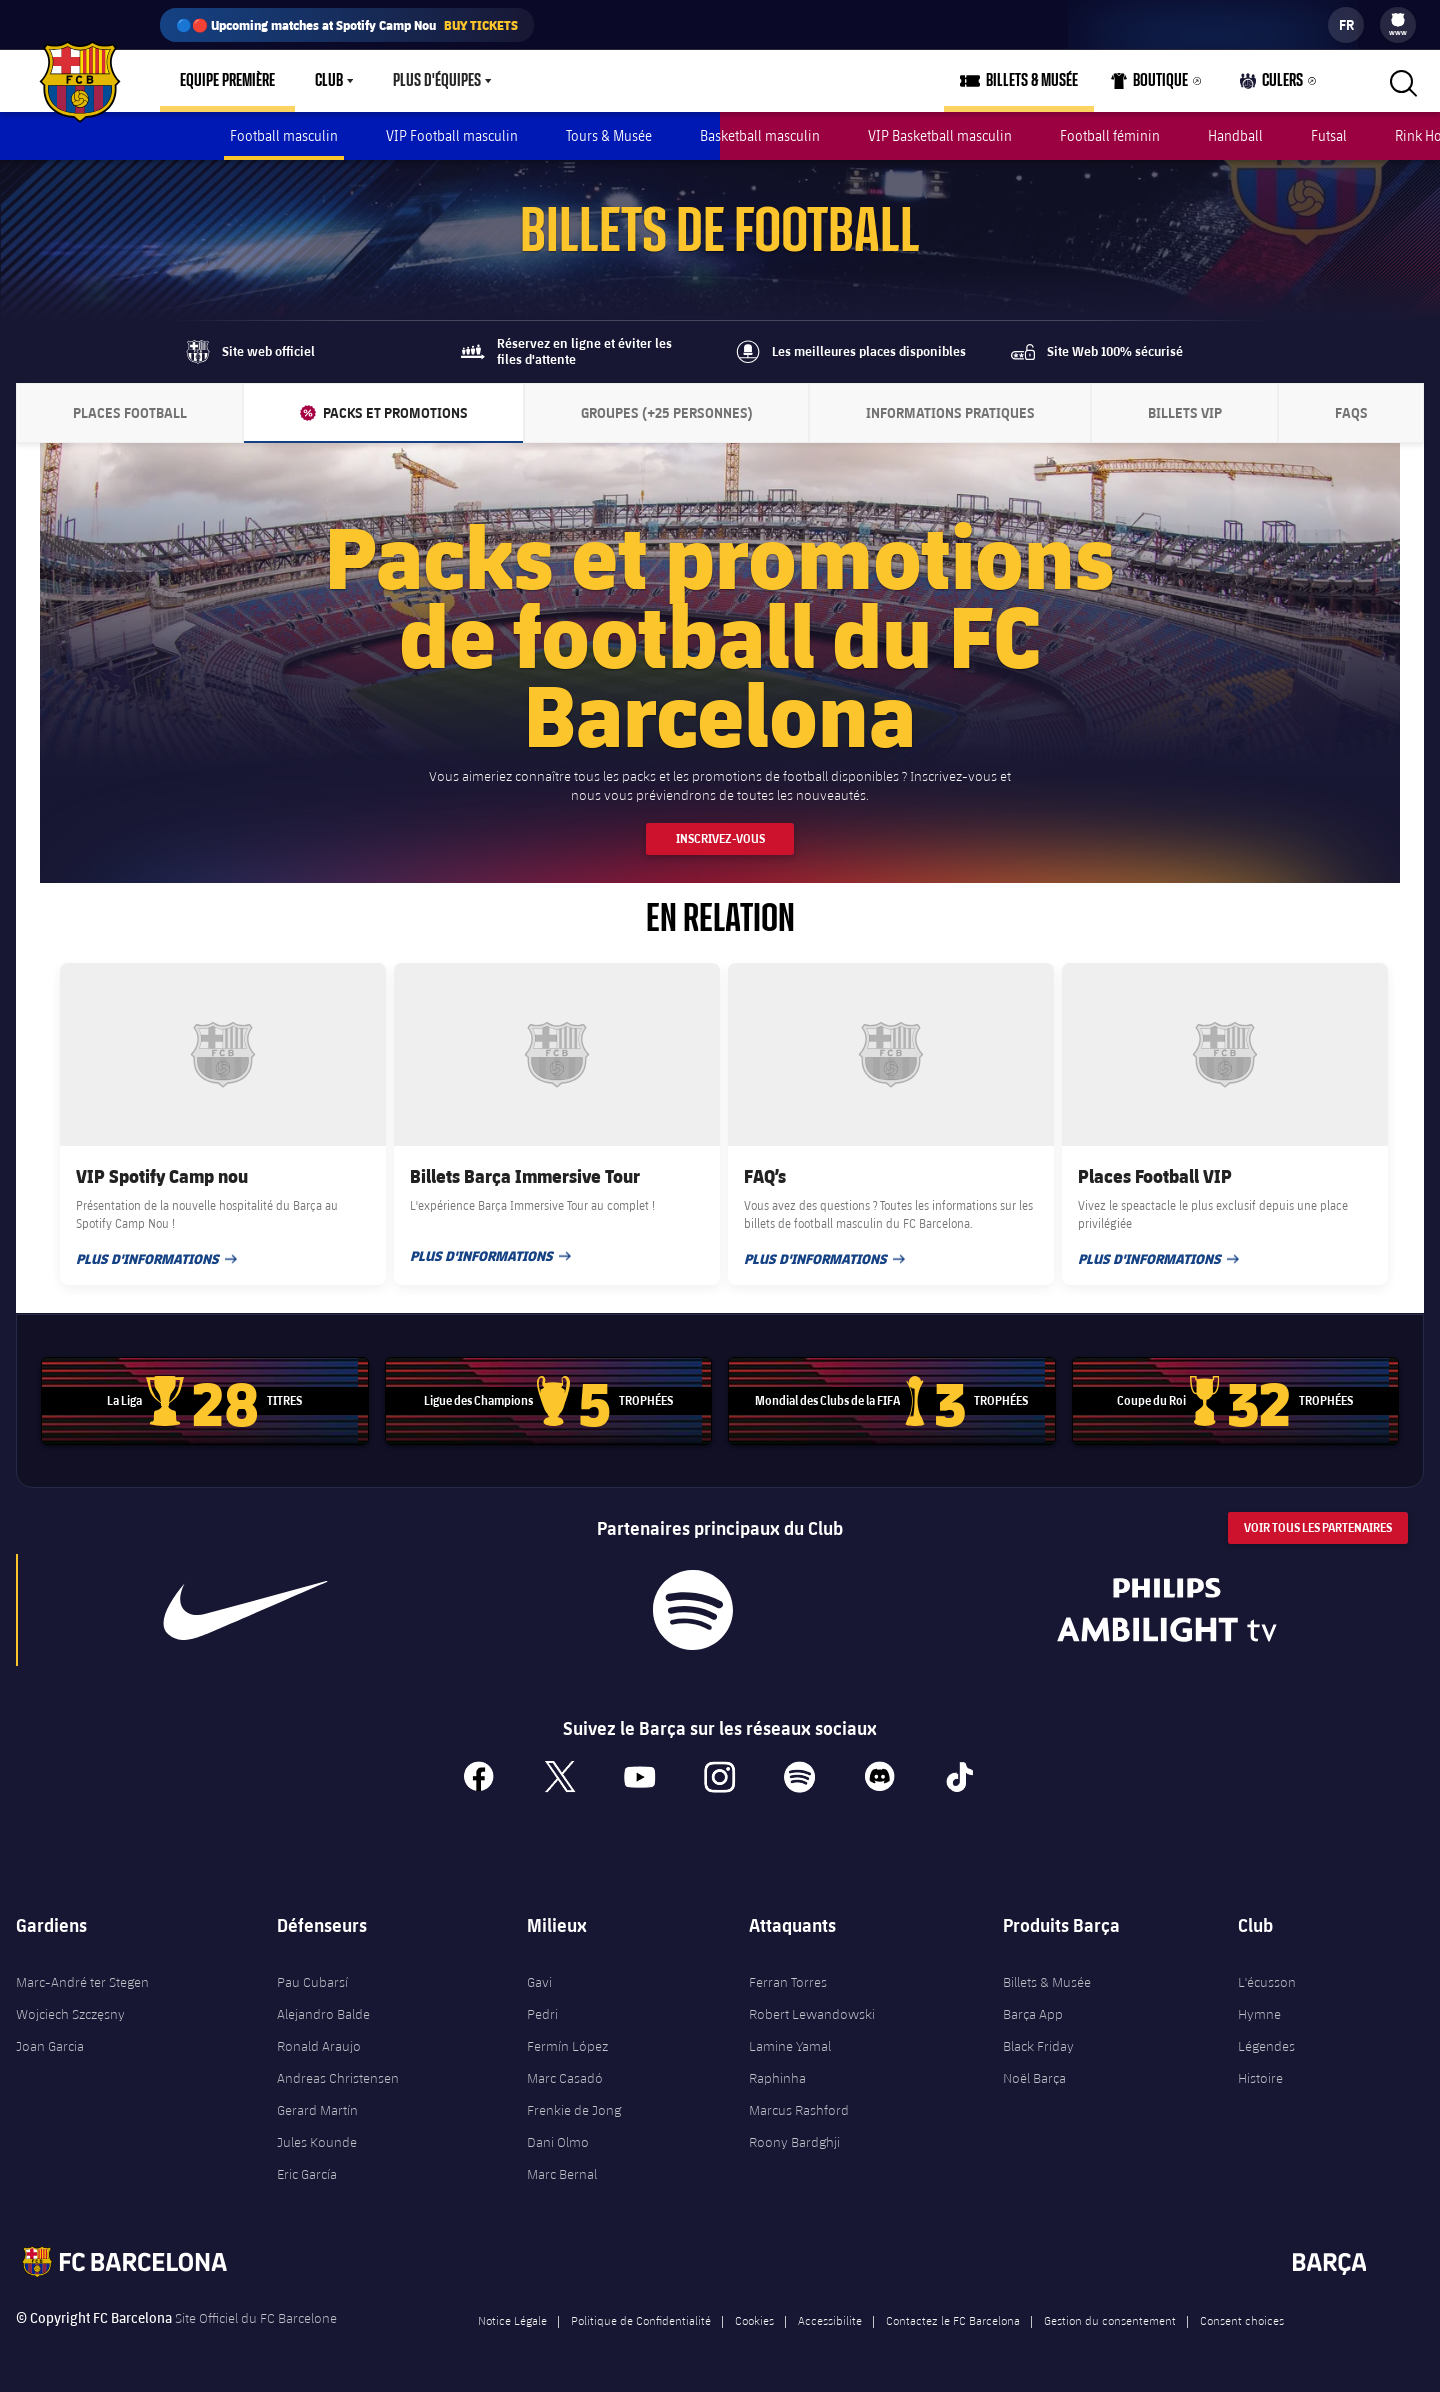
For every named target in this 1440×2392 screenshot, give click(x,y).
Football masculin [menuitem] (284, 135)
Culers (1272, 85)
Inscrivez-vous (720, 838)
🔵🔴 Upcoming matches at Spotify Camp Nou (347, 25)
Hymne (1259, 2014)
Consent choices (1242, 2320)
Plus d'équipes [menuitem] (437, 81)
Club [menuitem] (329, 81)
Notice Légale (512, 2320)
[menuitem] (1398, 20)
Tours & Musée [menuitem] (609, 135)
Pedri (542, 2014)
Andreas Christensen (338, 2078)
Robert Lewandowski (812, 2014)
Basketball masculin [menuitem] (760, 135)
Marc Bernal (562, 2174)
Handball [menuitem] (1235, 135)
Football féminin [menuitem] (1110, 135)
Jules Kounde (317, 2142)
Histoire (1260, 2078)
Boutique (1150, 85)
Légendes (1266, 2046)
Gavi (539, 1982)
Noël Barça (1034, 2078)
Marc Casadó (565, 2078)
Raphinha (777, 2078)
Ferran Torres (788, 1982)
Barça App (1033, 2014)
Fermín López (567, 2046)
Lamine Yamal (790, 2046)
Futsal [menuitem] (1329, 135)
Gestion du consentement (1110, 2320)
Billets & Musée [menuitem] (1032, 81)
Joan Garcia (50, 2046)
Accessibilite (830, 2320)
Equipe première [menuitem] (227, 81)
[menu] (1398, 25)
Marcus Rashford (799, 2110)
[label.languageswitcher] (1346, 25)
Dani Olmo (558, 2142)
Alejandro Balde (323, 2014)
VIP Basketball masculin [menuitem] (940, 135)
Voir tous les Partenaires (1318, 1527)
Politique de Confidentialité (641, 2320)
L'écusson (1267, 1982)
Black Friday (1038, 2046)
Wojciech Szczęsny (70, 2014)
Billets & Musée (1047, 1982)
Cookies (754, 2320)
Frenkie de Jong (574, 2110)
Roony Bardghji (794, 2142)
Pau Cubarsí (312, 1982)
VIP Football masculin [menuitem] (452, 135)
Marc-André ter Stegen (82, 1982)
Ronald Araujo (319, 2046)
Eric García (307, 2174)
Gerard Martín (317, 2110)
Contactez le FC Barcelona (953, 2320)
